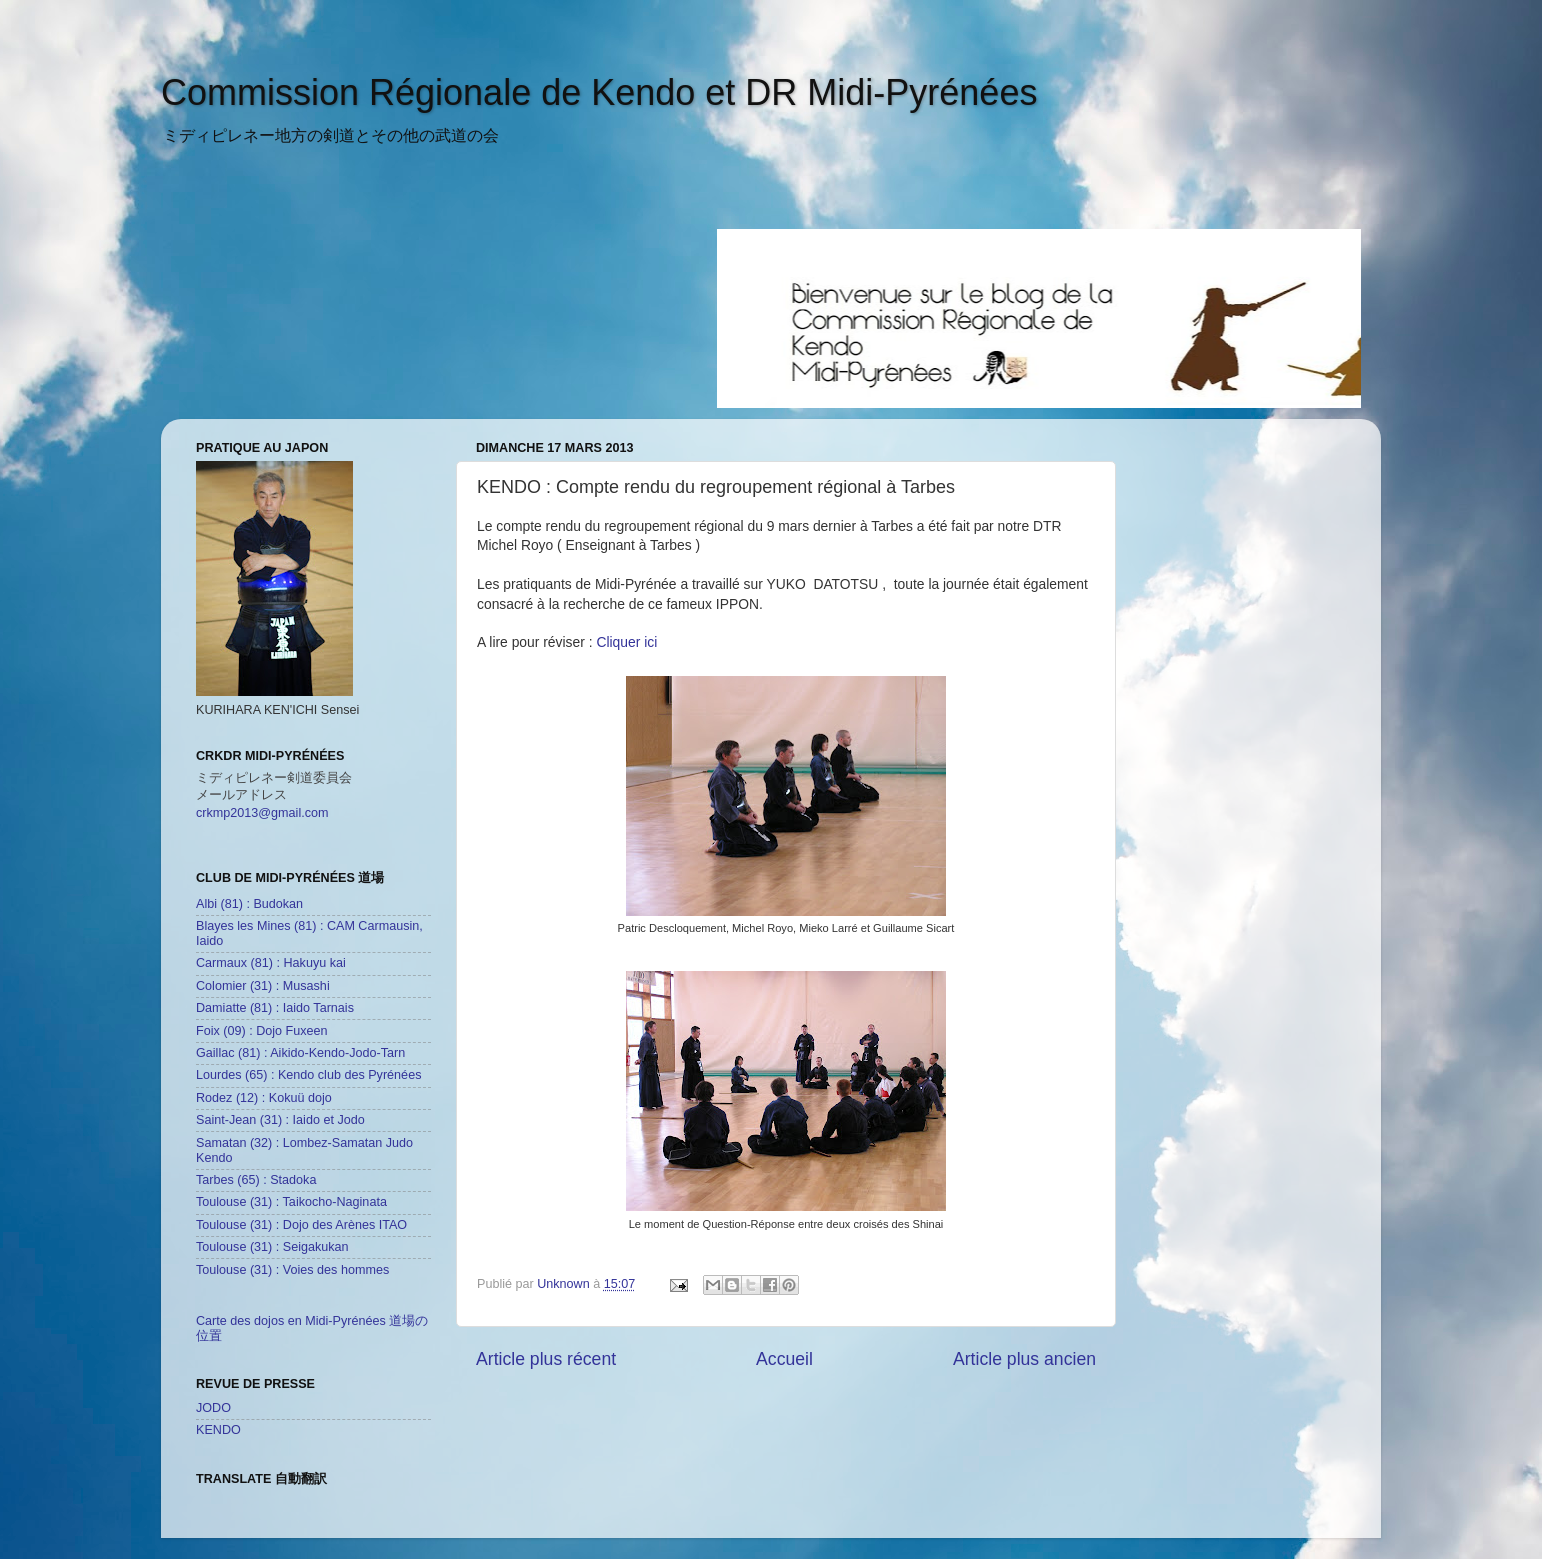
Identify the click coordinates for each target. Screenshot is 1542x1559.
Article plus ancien (1024, 1359)
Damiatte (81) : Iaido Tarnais (275, 1008)
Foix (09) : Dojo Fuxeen (262, 1031)
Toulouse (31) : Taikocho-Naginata (291, 1202)
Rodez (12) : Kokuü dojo (264, 1098)
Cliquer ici (626, 642)
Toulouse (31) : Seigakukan (272, 1247)
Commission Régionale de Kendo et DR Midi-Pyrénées (599, 92)
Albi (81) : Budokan (249, 904)
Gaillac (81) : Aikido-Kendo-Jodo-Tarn (300, 1053)
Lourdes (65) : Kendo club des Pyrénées (308, 1075)
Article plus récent (546, 1359)
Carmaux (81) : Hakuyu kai (271, 963)
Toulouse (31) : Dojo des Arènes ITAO (301, 1225)
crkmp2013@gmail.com (262, 813)
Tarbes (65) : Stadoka (256, 1180)
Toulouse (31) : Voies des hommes (292, 1270)
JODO (213, 1408)
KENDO (218, 1430)
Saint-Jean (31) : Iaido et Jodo (280, 1120)
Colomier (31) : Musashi (263, 986)
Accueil (784, 1359)
